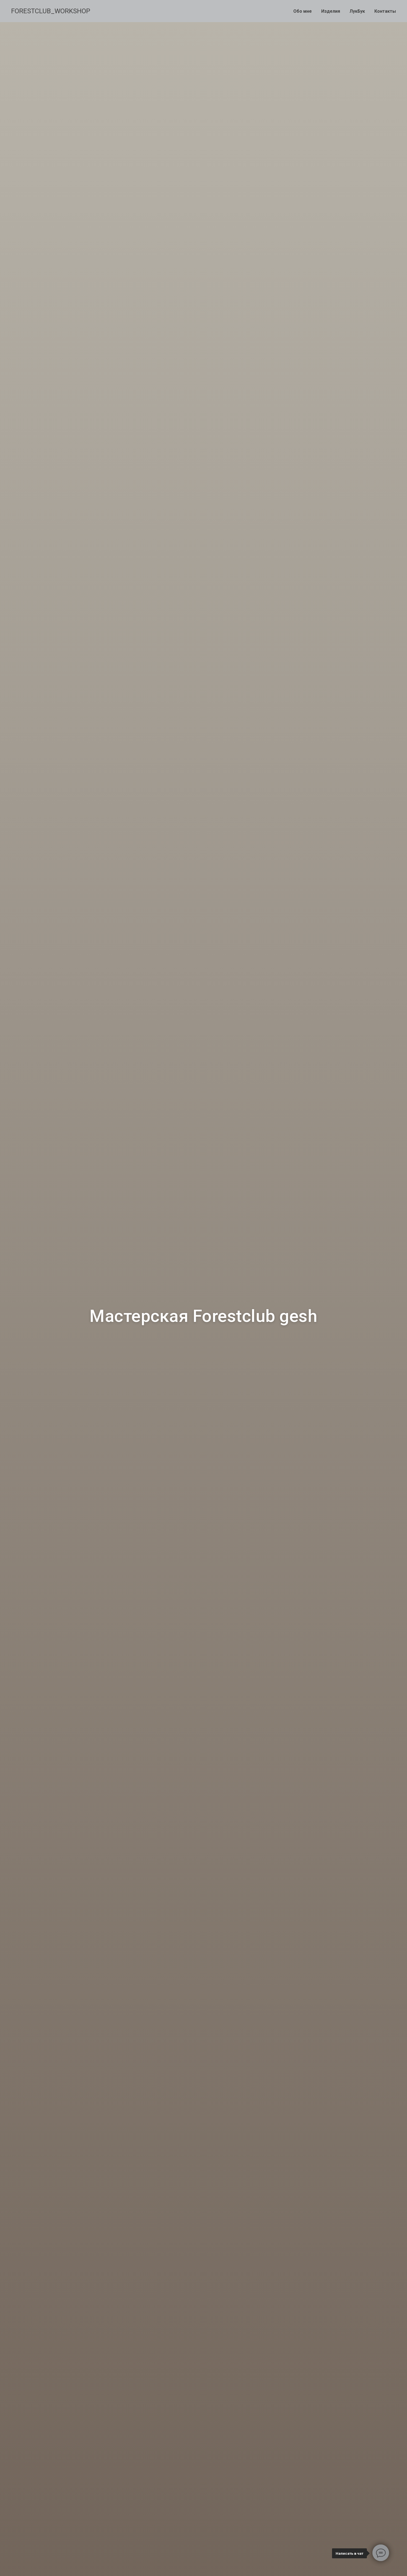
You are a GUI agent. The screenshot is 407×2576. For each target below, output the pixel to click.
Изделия (330, 11)
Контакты (385, 11)
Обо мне (302, 11)
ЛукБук (357, 11)
